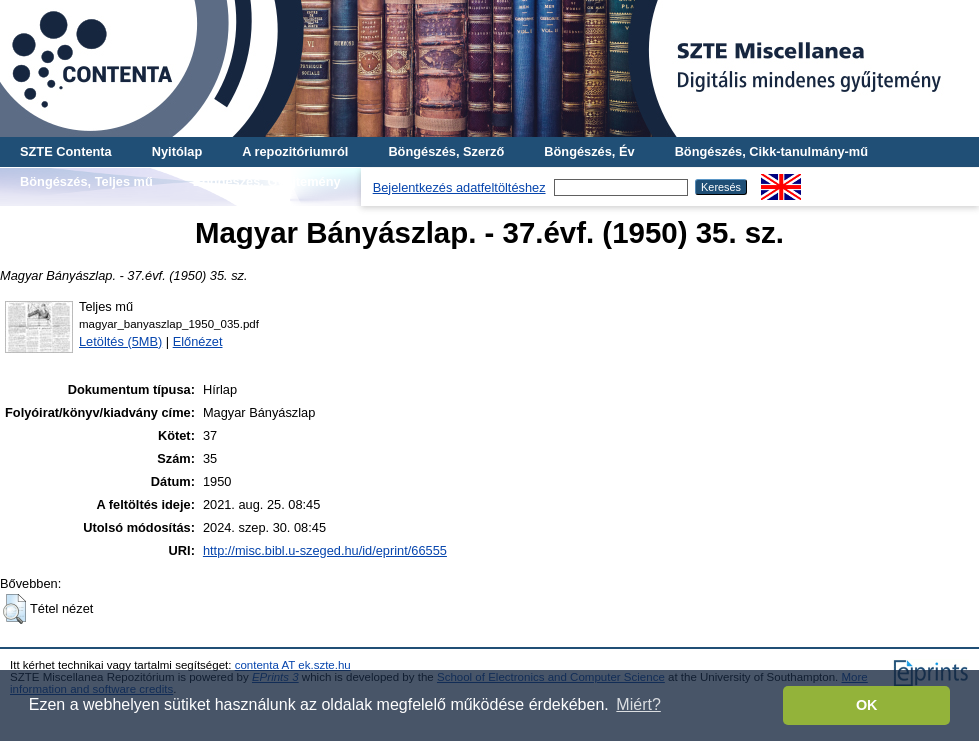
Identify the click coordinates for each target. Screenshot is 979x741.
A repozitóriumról (295, 151)
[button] (14, 609)
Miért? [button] (638, 704)
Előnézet (198, 341)
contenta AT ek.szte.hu (293, 665)
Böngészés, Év (589, 151)
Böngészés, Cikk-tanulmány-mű (771, 151)
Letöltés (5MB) (120, 341)
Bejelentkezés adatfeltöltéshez (459, 187)
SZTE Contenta (66, 151)
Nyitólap (177, 151)
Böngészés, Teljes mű (86, 181)
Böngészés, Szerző (446, 151)
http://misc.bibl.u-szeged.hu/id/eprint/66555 (325, 550)
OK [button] (867, 705)
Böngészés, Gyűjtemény (267, 181)
